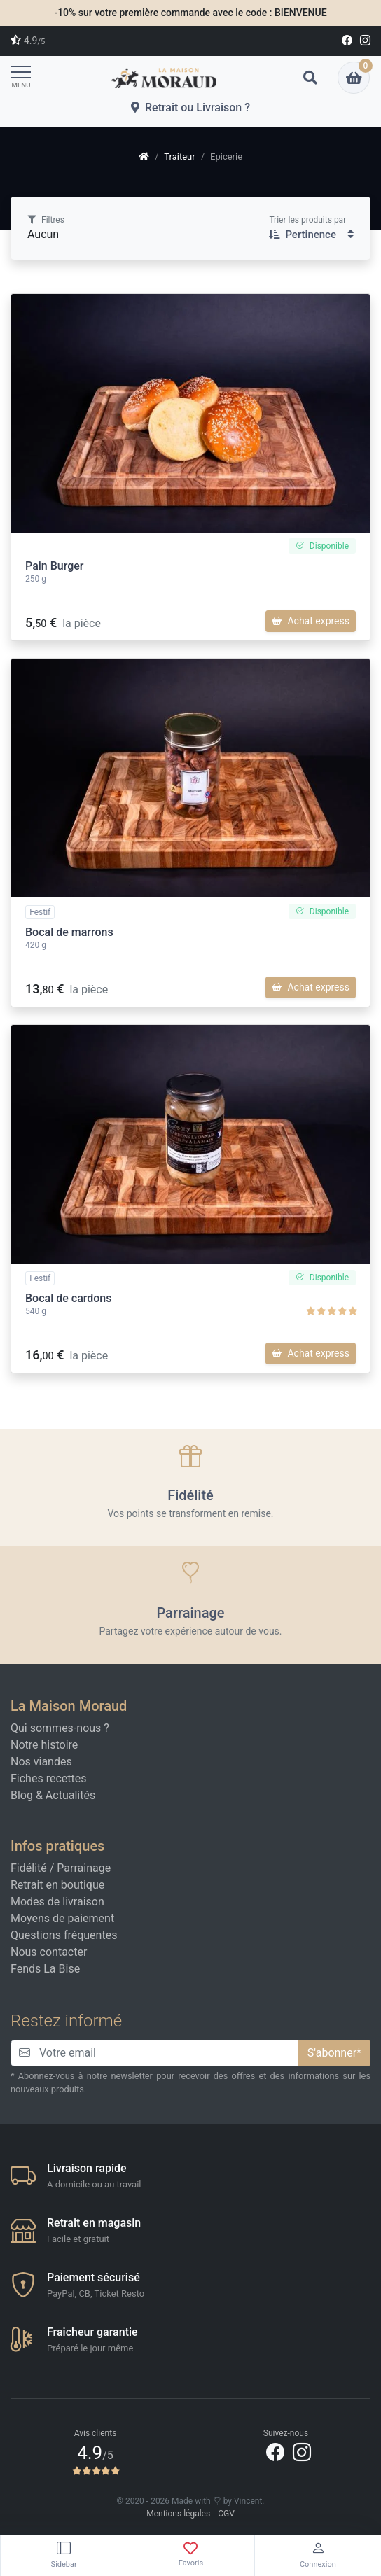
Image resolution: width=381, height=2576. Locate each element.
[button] (310, 78)
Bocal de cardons (68, 1298)
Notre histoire (44, 1744)
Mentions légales (178, 2514)
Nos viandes (41, 1761)
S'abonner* (334, 2052)
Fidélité (29, 1868)
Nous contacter (49, 1952)
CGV (226, 2514)
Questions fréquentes (64, 1935)
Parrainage (84, 1868)
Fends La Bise (45, 1968)
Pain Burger (54, 566)
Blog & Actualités (53, 1795)
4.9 (28, 40)
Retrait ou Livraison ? (190, 107)
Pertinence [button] (311, 234)
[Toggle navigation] (25, 77)
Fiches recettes (48, 1778)
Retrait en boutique (57, 1884)
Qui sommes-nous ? (60, 1728)
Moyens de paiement (62, 1918)
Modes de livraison (57, 1901)
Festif (39, 912)
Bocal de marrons (69, 932)
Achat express (310, 620)
